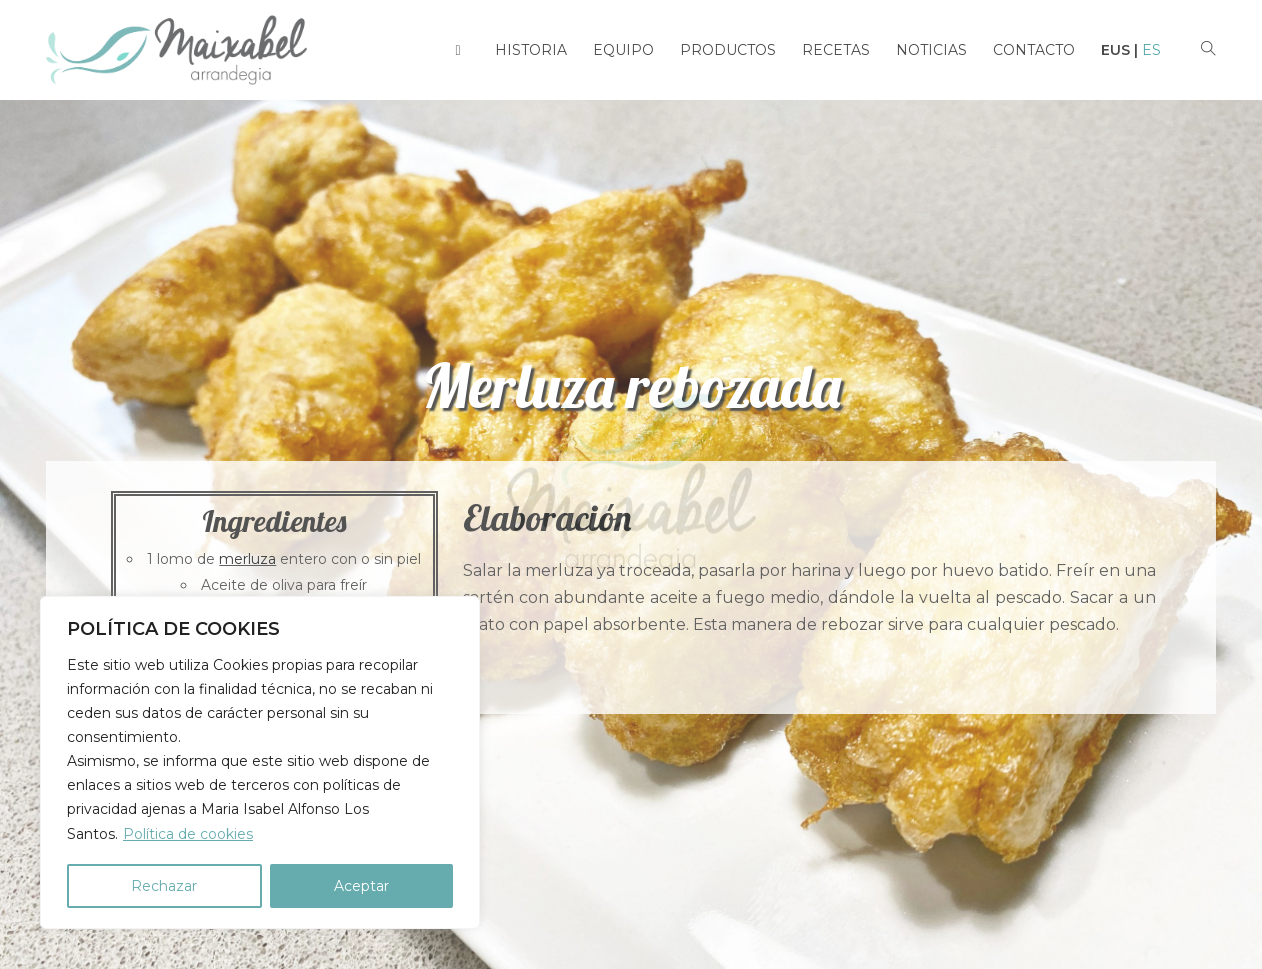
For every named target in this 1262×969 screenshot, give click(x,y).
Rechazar (164, 886)
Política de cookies (188, 834)
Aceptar (361, 886)
